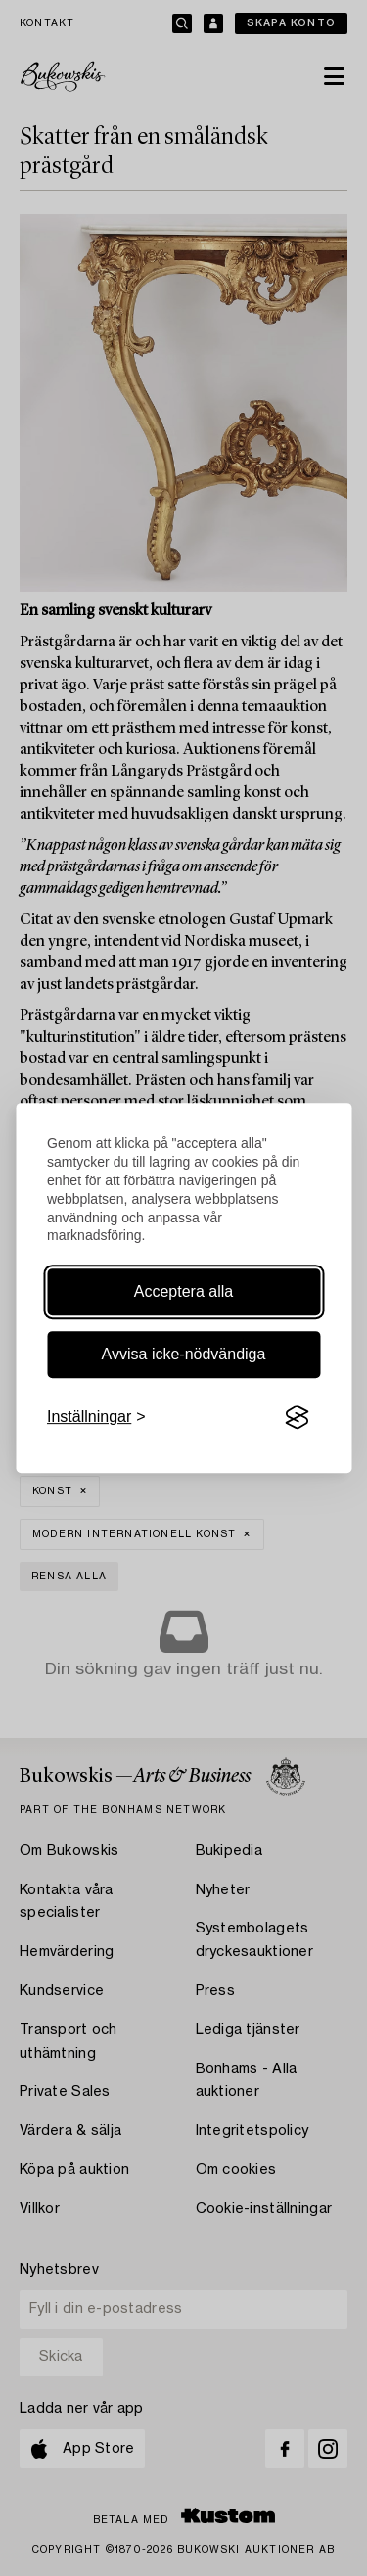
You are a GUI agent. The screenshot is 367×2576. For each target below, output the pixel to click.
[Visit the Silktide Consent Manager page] (296, 1418)
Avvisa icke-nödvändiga (184, 1354)
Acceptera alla (183, 1291)
